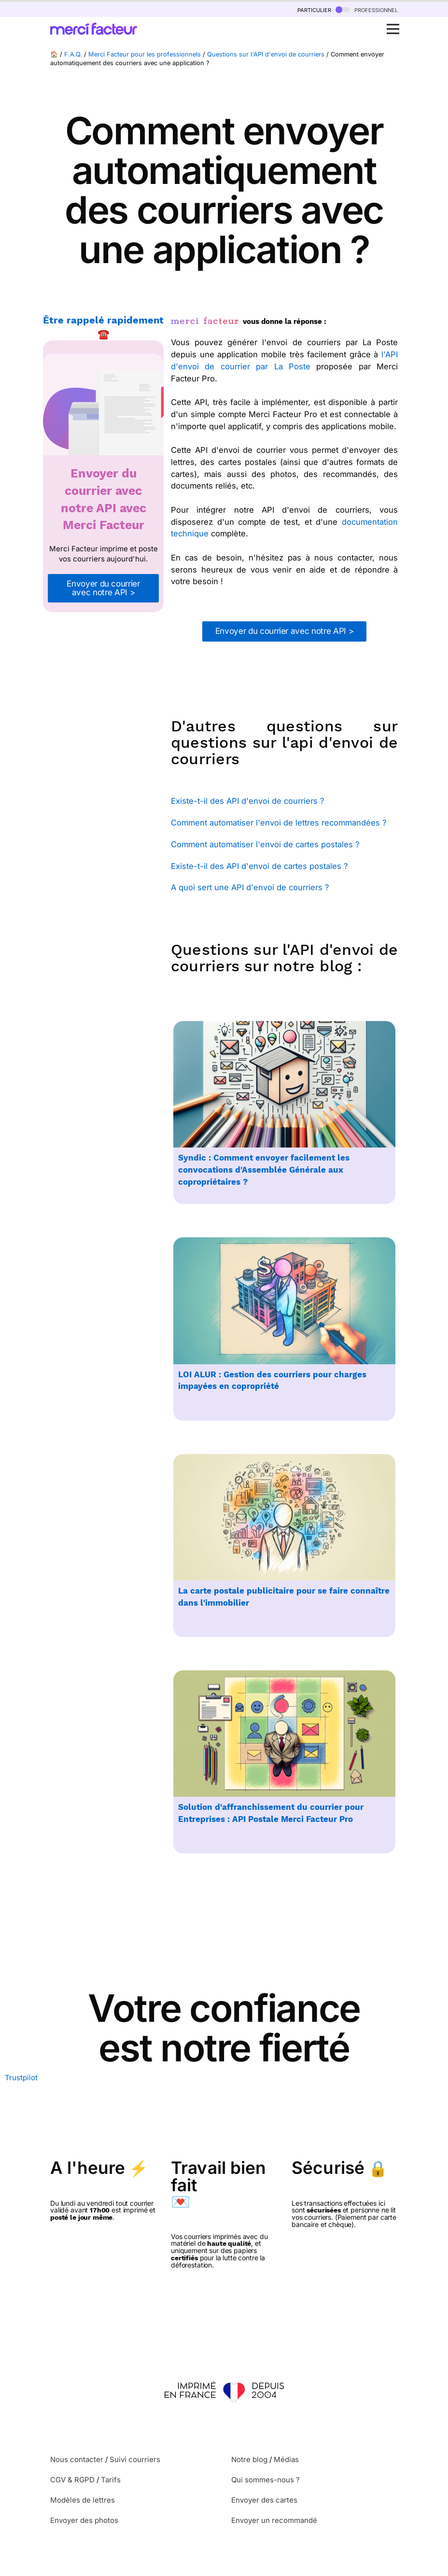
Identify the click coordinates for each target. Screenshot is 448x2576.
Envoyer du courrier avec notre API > (103, 588)
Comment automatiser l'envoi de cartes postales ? (265, 844)
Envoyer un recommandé (274, 2520)
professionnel (367, 9)
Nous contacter (76, 2459)
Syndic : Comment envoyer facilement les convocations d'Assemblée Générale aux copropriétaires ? (264, 1170)
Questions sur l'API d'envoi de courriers (265, 54)
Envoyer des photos (84, 2520)
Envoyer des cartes (264, 2500)
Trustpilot (21, 2077)
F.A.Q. (73, 54)
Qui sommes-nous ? (265, 2479)
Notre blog (249, 2459)
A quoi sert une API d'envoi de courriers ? (250, 887)
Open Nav (396, 23)
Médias (286, 2459)
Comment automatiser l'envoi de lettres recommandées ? (278, 822)
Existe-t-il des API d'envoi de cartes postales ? (259, 866)
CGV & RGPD (72, 2479)
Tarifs (111, 2479)
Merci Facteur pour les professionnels (144, 54)
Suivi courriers (135, 2459)
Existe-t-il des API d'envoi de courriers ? (247, 801)
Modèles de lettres (82, 2500)
